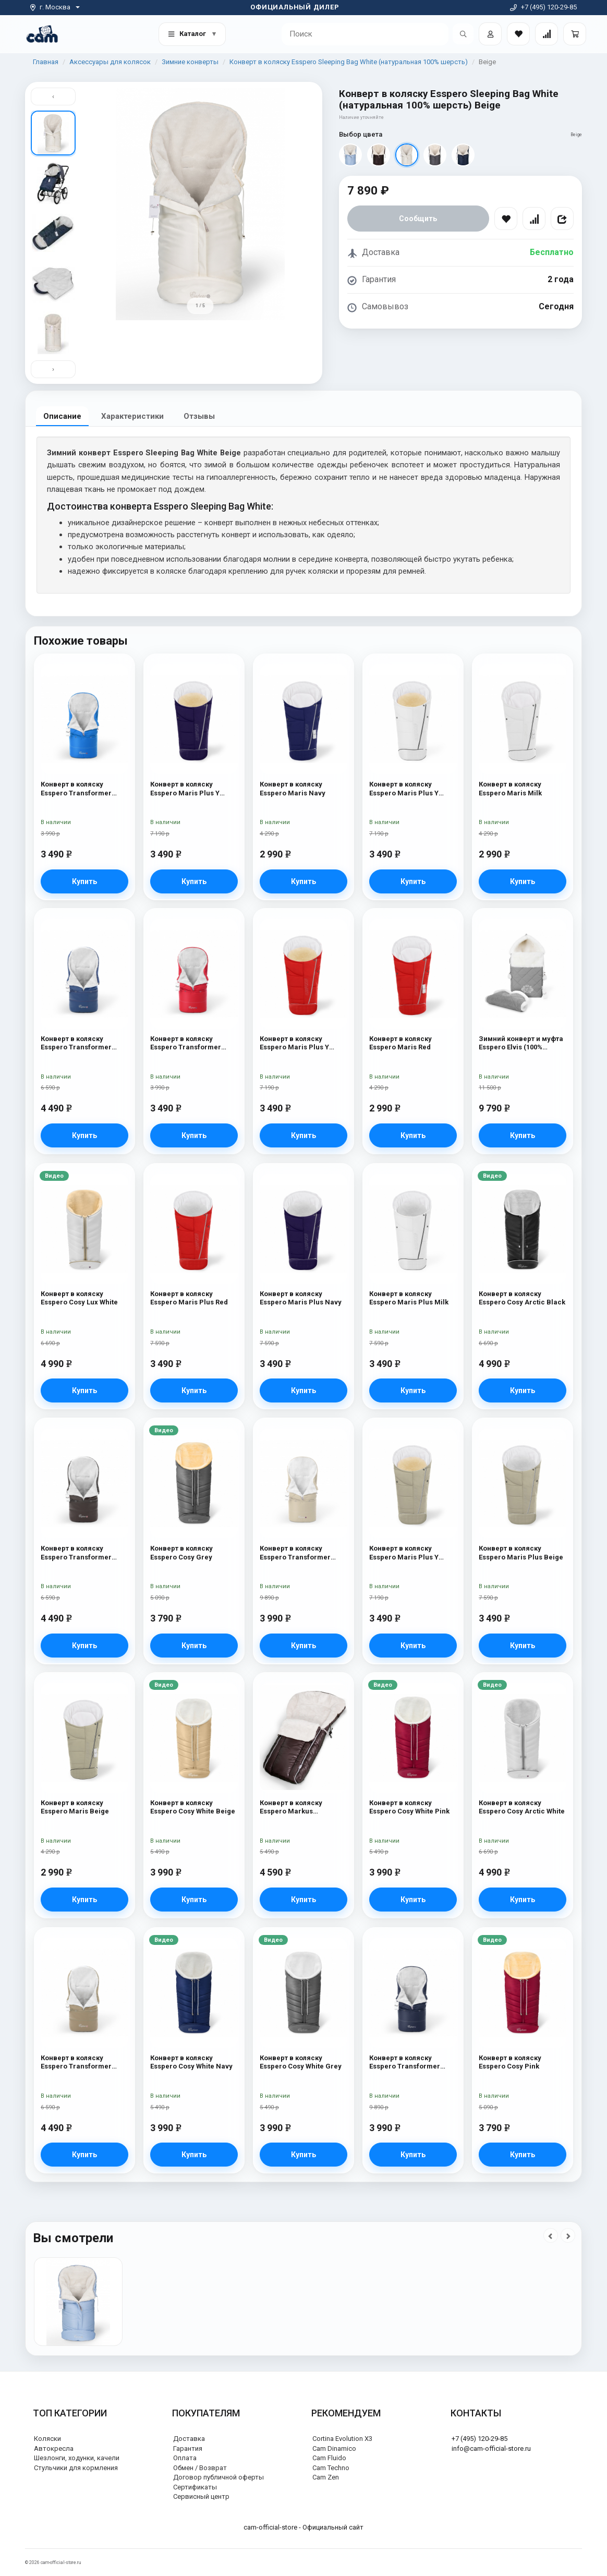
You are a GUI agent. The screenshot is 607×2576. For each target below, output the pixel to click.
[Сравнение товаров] (546, 33)
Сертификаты (195, 2487)
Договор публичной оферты (218, 2477)
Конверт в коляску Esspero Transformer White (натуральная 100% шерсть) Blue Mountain (83, 789)
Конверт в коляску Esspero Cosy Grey (181, 1553)
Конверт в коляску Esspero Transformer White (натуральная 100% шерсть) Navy (411, 2063)
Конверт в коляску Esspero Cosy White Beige (192, 1807)
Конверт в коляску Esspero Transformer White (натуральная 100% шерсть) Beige (302, 1553)
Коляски (47, 2438)
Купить (84, 881)
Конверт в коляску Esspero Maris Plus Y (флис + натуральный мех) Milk (405, 789)
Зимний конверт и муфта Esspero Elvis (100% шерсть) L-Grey (521, 1044)
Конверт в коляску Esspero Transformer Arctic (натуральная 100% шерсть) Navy (84, 1044)
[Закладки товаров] (518, 33)
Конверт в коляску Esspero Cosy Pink (510, 2062)
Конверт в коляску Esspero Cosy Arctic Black (522, 1298)
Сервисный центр (201, 2497)
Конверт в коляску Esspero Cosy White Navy (191, 2062)
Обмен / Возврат (200, 2468)
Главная (45, 62)
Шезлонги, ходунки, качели (76, 2458)
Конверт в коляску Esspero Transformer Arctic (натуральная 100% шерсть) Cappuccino (84, 2063)
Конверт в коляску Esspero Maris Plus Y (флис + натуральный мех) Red (296, 1044)
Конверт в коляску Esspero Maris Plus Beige (521, 1553)
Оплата (185, 2458)
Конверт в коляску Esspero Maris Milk (510, 789)
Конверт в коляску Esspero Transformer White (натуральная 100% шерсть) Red (192, 1044)
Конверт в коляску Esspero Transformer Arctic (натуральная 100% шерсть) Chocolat (84, 1553)
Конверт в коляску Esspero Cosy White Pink (409, 1807)
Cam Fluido (329, 2458)
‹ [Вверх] (53, 96)
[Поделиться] (562, 218)
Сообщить (418, 218)
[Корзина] (574, 33)
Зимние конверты (190, 62)
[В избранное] (505, 218)
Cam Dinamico (334, 2448)
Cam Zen (325, 2477)
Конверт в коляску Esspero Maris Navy (292, 789)
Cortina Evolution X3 (342, 2438)
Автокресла (54, 2448)
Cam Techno (330, 2468)
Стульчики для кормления (76, 2468)
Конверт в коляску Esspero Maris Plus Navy (301, 1298)
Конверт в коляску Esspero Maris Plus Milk (408, 1298)
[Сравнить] (534, 218)
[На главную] (42, 34)
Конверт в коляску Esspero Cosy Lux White (79, 1298)
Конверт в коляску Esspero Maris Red (400, 1043)
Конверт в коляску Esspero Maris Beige (75, 1807)
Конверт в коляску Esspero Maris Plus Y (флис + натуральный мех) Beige (405, 1553)
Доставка (189, 2438)
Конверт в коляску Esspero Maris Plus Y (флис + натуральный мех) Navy (186, 789)
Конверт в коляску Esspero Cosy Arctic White (522, 1807)
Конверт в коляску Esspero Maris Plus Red (189, 1298)
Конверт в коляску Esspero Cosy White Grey (301, 2062)
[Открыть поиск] (463, 33)
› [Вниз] (53, 369)
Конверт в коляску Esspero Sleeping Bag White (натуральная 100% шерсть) (348, 62)
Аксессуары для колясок (110, 62)
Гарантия (187, 2448)
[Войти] (490, 33)
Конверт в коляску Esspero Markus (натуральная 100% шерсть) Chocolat (292, 1808)
